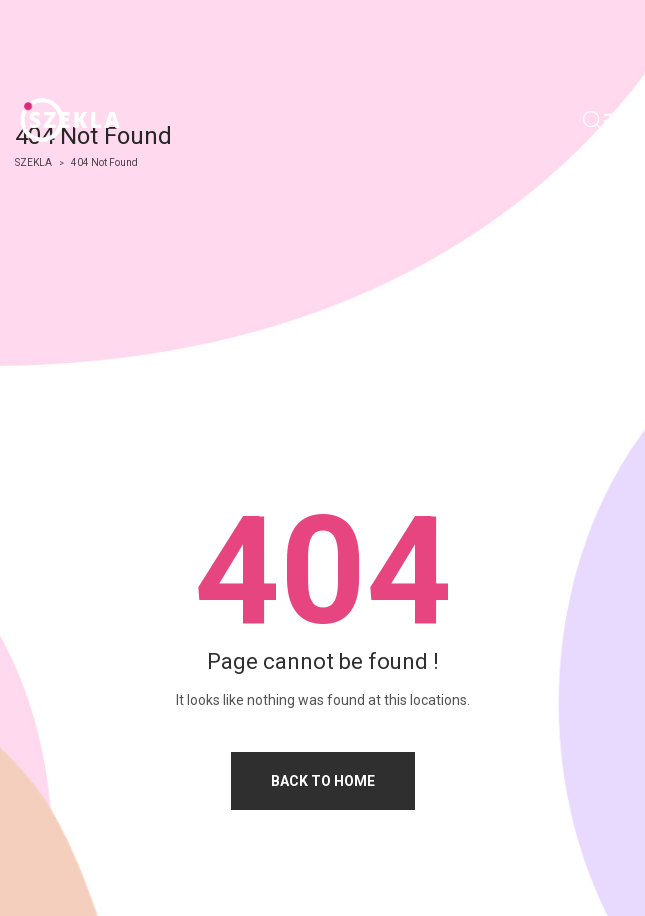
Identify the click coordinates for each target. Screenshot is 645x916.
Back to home (323, 781)
